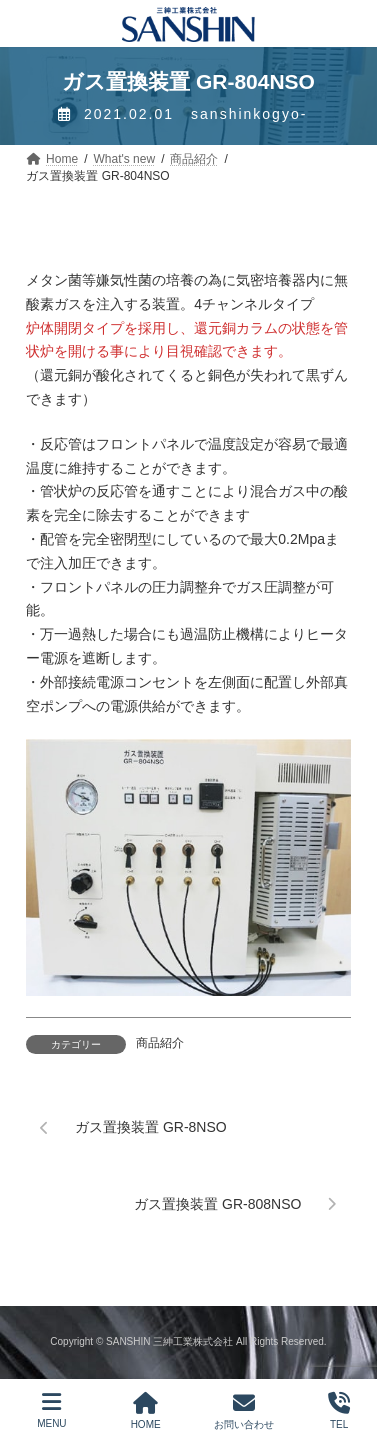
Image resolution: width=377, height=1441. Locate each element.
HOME (146, 1411)
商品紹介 (160, 1043)
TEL (339, 1411)
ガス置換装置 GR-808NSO (217, 1203)
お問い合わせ (244, 1411)
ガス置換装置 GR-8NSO (151, 1127)
